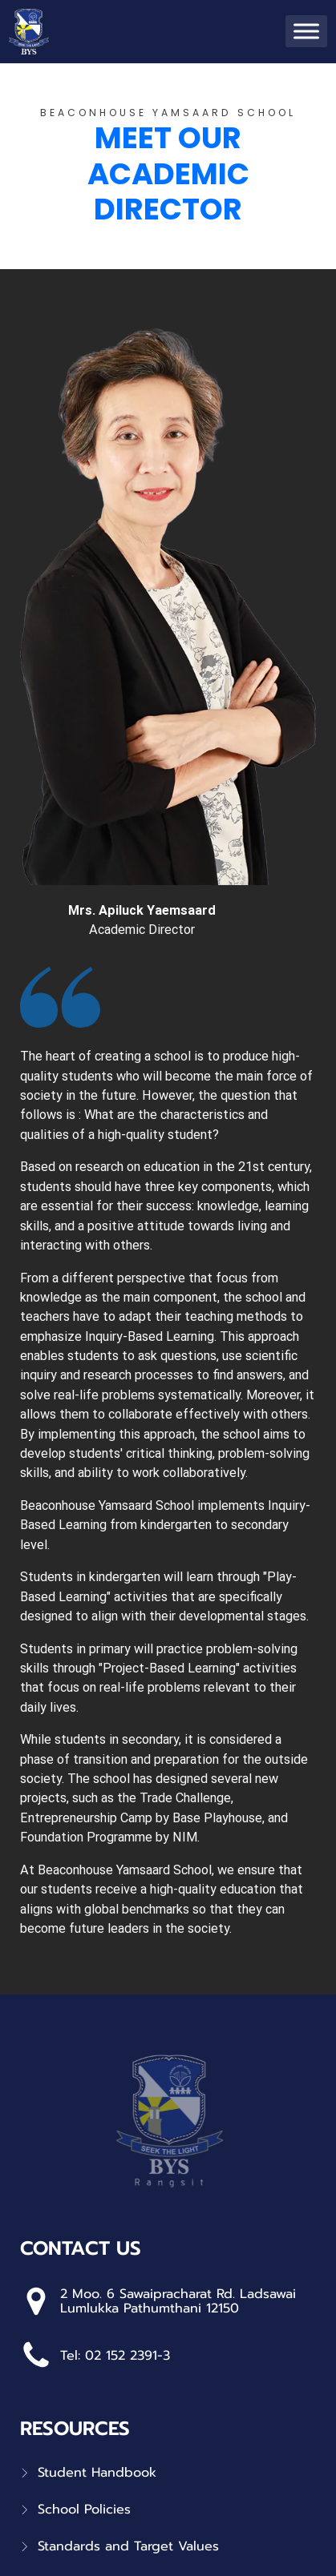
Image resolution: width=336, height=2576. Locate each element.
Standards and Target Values (128, 2546)
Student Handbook (97, 2472)
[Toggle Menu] (306, 31)
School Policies (84, 2509)
